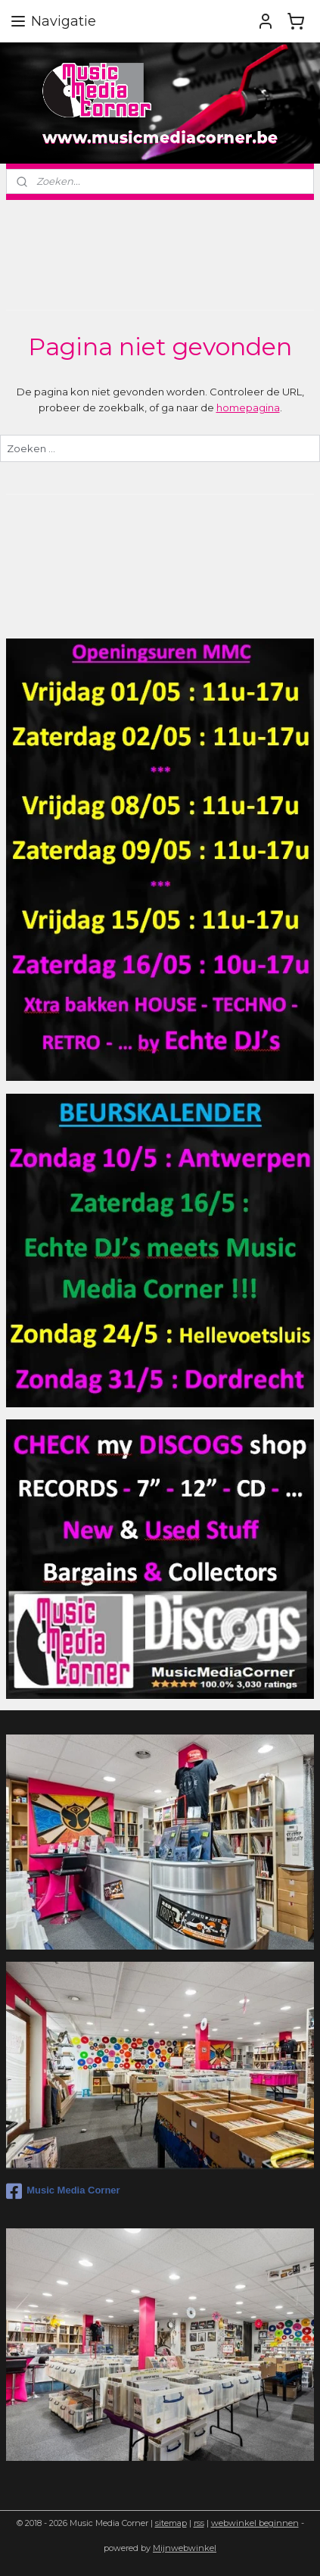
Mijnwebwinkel (184, 2548)
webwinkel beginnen (255, 2523)
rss (199, 2523)
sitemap (171, 2523)
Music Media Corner (63, 2191)
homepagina (248, 407)
